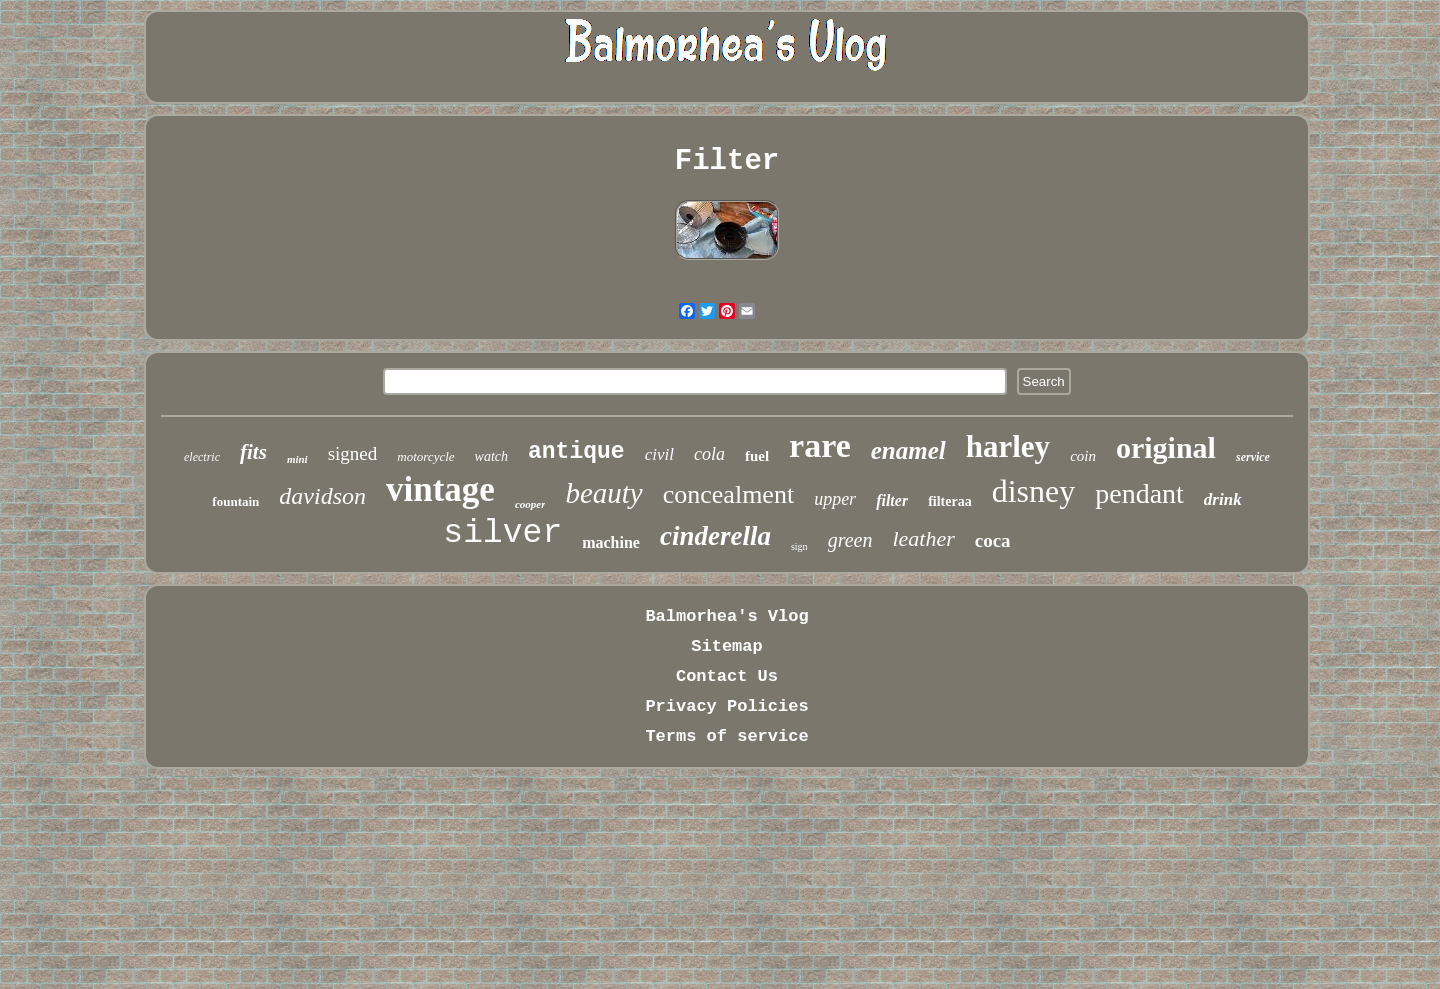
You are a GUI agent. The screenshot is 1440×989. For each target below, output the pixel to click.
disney (1034, 491)
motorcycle (425, 456)
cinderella (715, 536)
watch (491, 456)
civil (659, 454)
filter (892, 500)
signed (353, 453)
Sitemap (726, 646)
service (1253, 457)
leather (923, 538)
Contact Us (727, 676)
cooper (530, 504)
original (1166, 447)
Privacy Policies (726, 706)
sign (799, 546)
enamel (908, 450)
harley (1008, 446)
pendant (1139, 493)
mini (297, 459)
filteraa (950, 501)
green (850, 540)
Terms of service (726, 736)
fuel (757, 456)
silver (502, 533)
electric (202, 457)
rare (820, 445)
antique (576, 452)
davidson (322, 496)
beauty (603, 493)
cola (709, 454)
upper (835, 499)
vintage (440, 489)
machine (611, 542)
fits (253, 452)
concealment (728, 494)
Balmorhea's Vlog (726, 616)
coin (1083, 456)
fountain (235, 501)
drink (1223, 499)
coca (993, 540)
